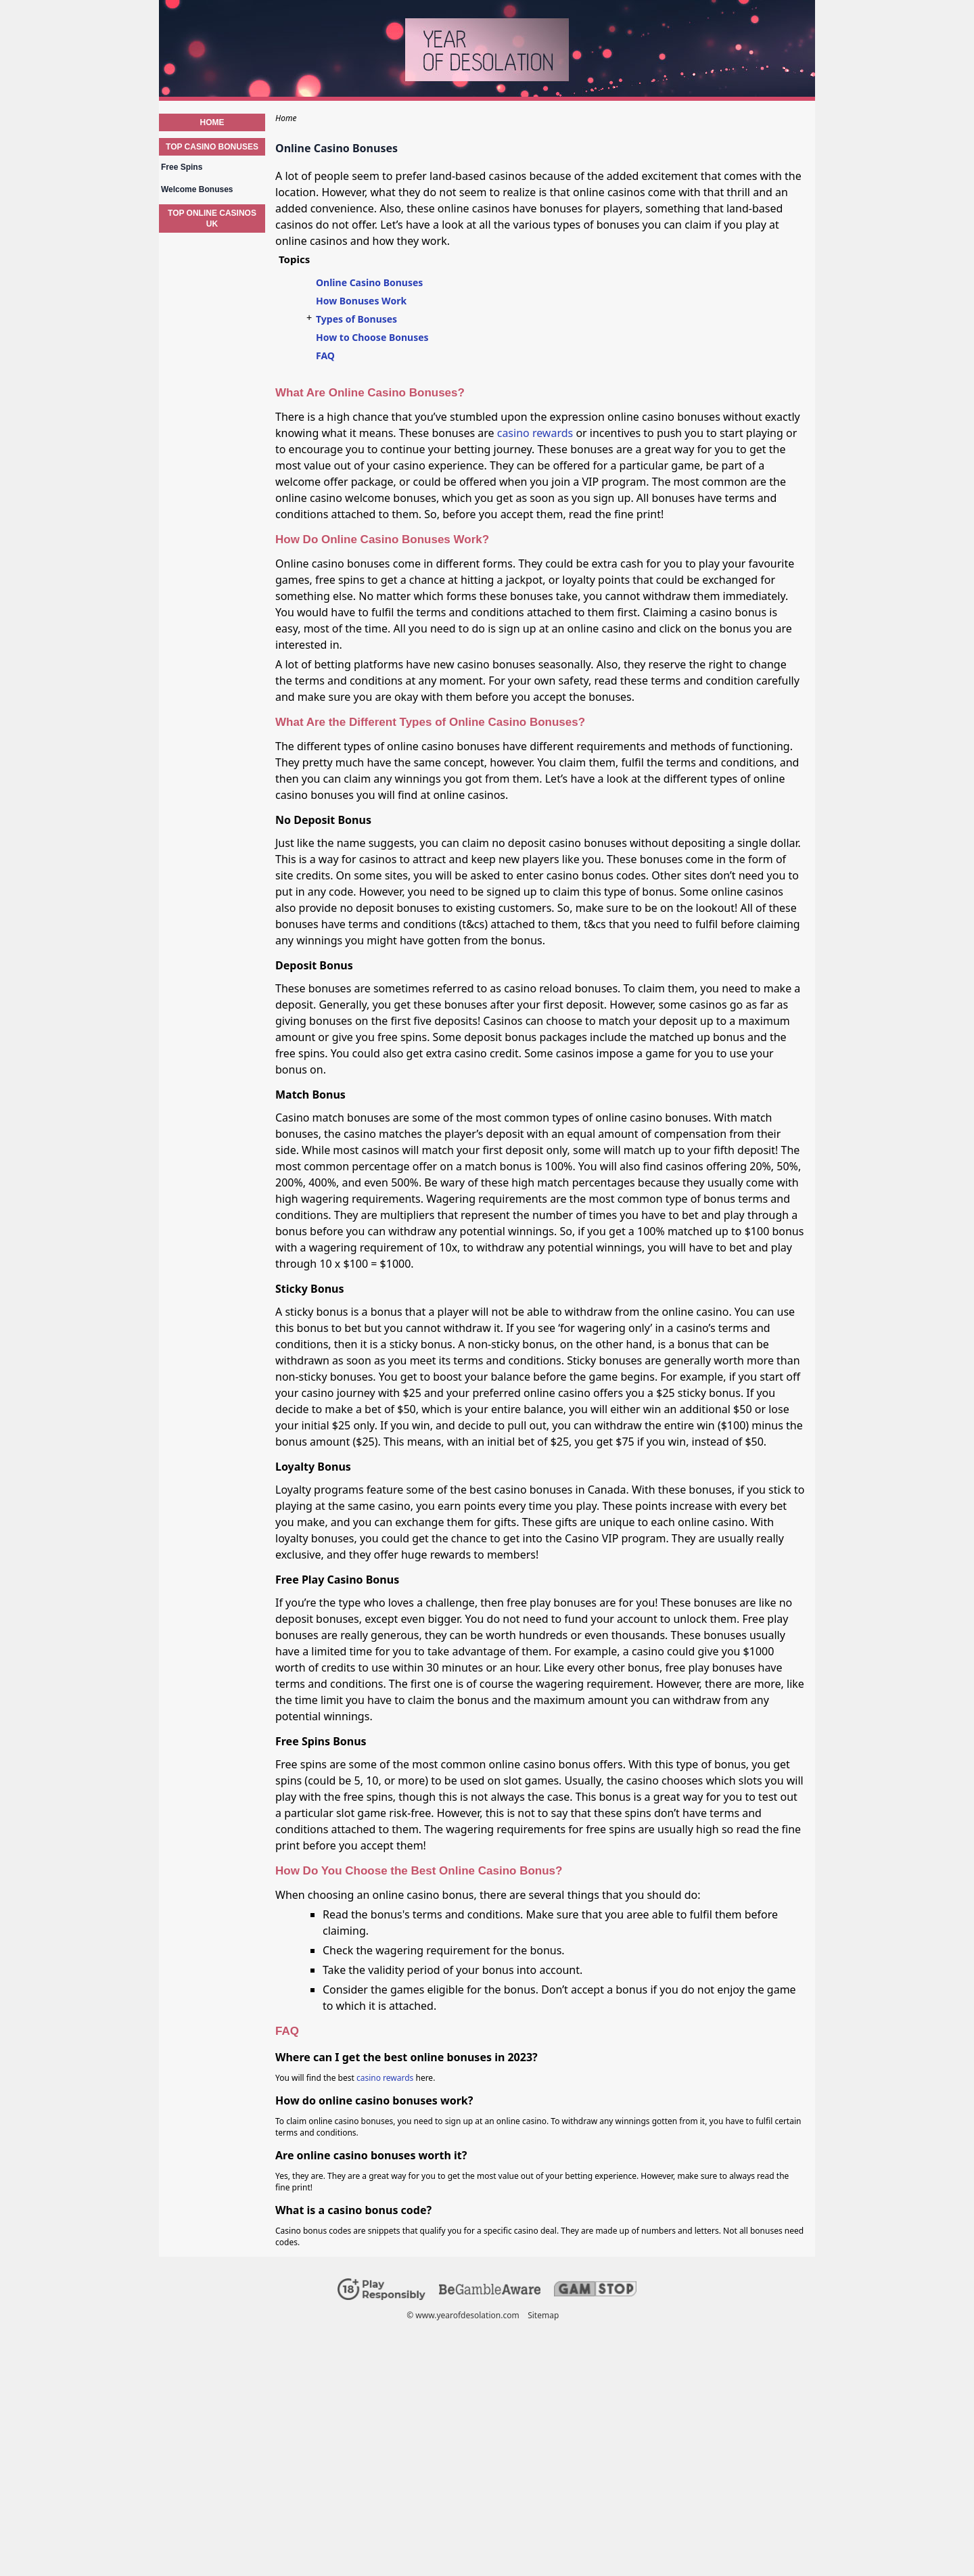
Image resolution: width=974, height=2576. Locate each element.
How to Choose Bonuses (372, 337)
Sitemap (543, 2315)
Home (212, 122)
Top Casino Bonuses (212, 147)
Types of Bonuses (356, 319)
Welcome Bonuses (197, 189)
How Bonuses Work (361, 300)
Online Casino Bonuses (369, 282)
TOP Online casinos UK (212, 218)
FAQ (325, 355)
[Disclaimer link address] (489, 2291)
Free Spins (181, 167)
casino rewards (535, 433)
